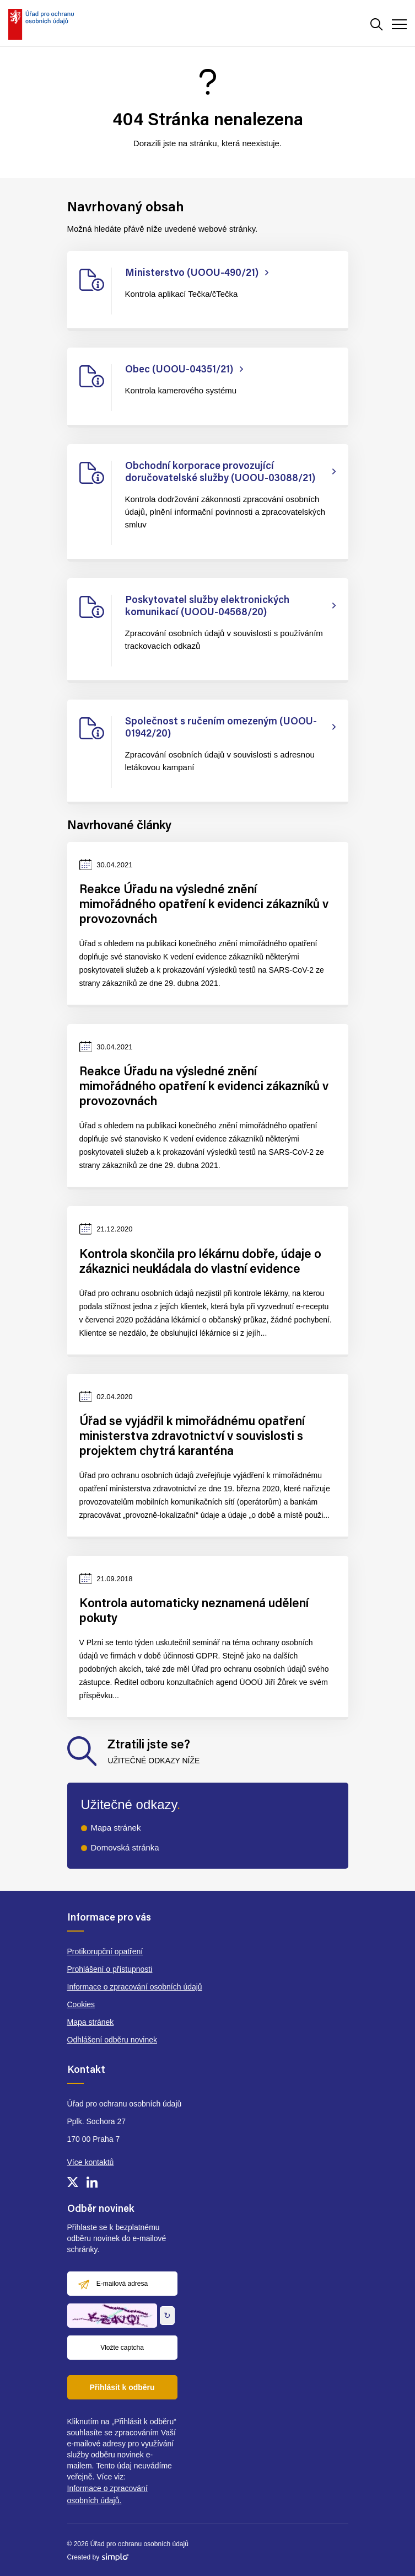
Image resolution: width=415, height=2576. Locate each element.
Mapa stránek (116, 1827)
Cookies (81, 2004)
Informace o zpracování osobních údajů (134, 1986)
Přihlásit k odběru (121, 2387)
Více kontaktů (90, 2162)
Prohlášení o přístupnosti (110, 1969)
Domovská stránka (125, 1847)
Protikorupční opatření (105, 1951)
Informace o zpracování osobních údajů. (107, 2494)
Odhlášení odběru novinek (112, 2039)
